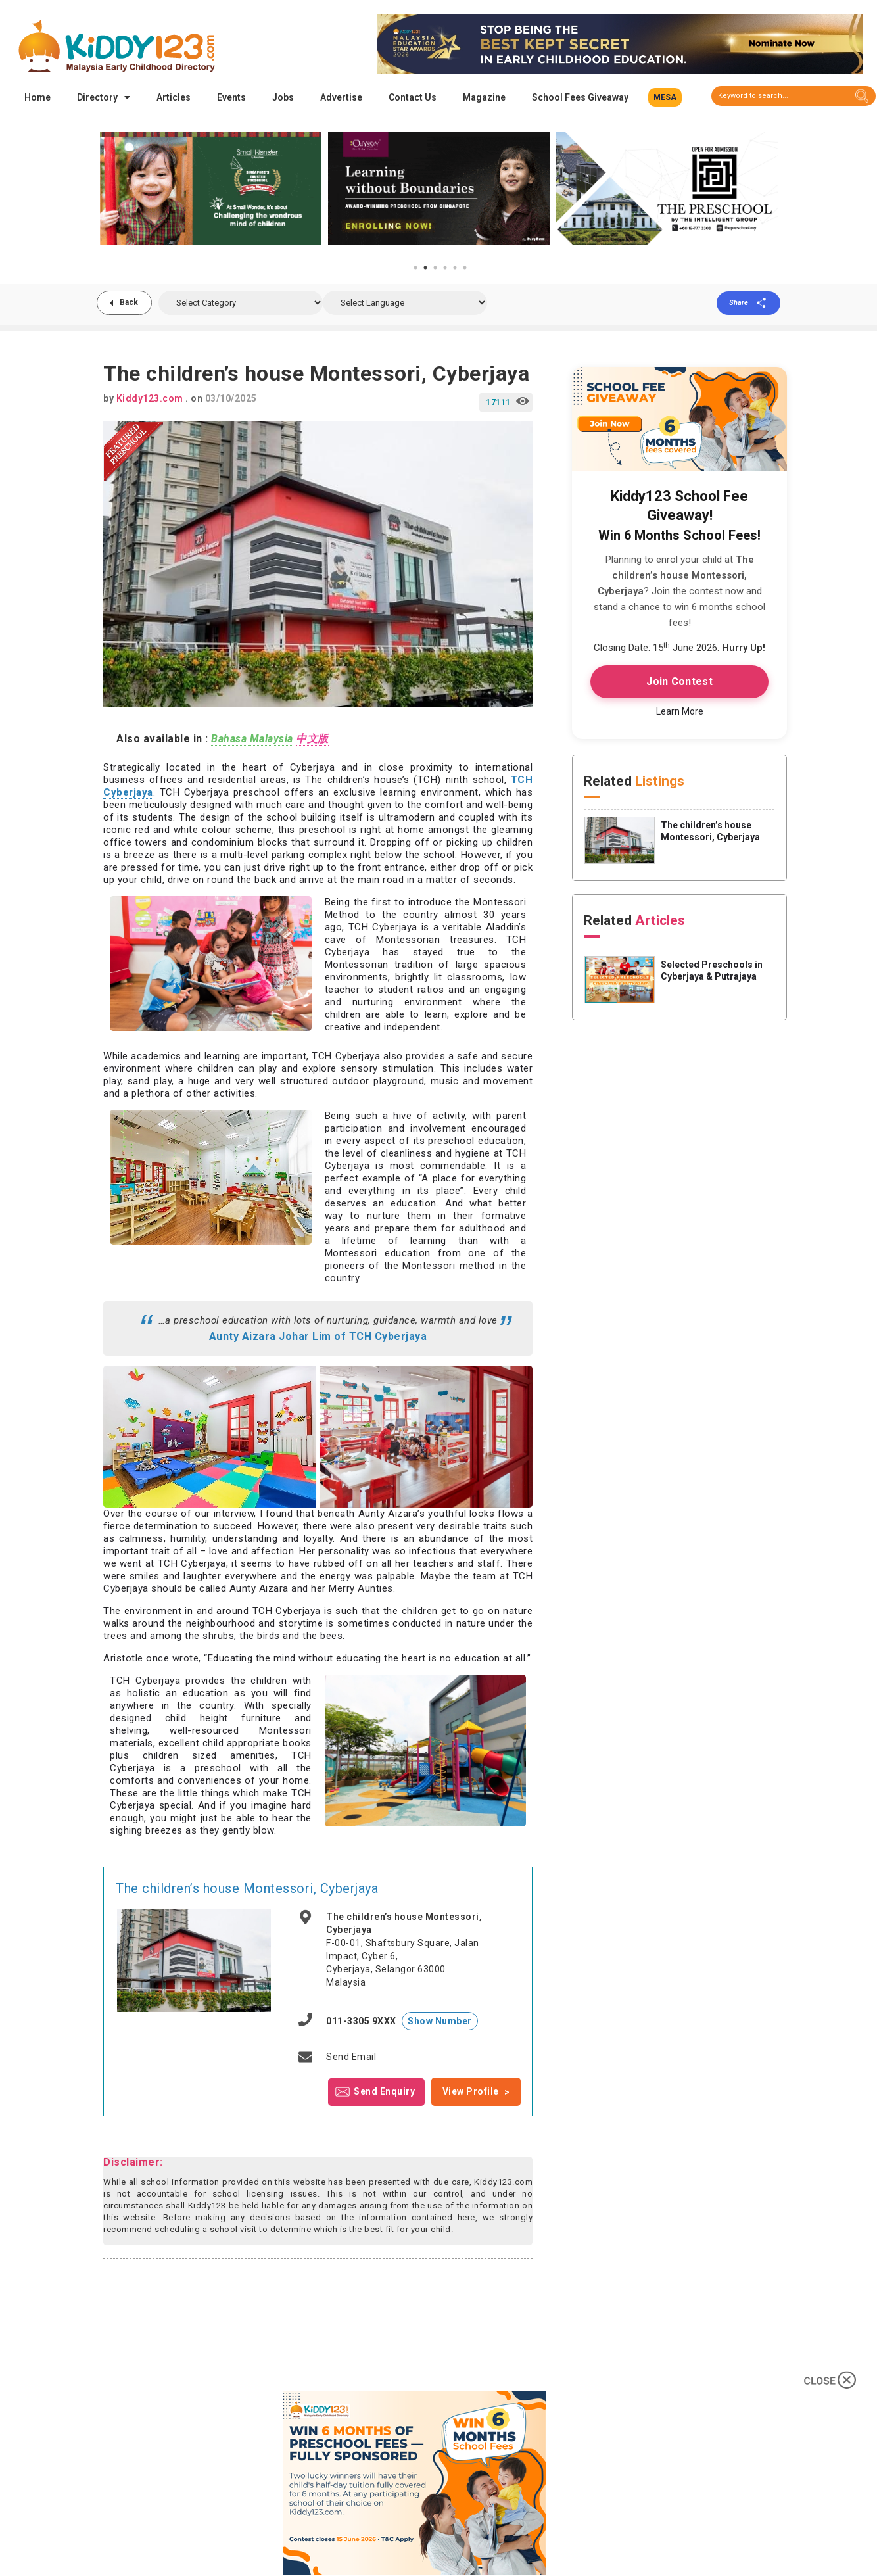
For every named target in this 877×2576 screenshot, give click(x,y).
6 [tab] (464, 269)
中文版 (312, 740)
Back (129, 304)
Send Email (351, 2058)
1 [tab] (415, 269)
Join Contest (679, 683)
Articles (173, 97)
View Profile (470, 2093)
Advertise (341, 97)
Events (231, 97)
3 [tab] (435, 269)
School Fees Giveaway (580, 97)
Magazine (484, 97)
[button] (665, 97)
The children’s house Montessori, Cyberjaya (247, 1890)
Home (37, 97)
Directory (103, 97)
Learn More (679, 713)
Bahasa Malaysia (252, 740)
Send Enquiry (384, 2093)
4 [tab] (445, 269)
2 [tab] (425, 269)
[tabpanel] (210, 190)
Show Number (440, 2023)
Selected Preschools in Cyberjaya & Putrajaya (712, 972)
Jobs (283, 97)
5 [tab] (455, 269)
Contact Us (413, 97)
